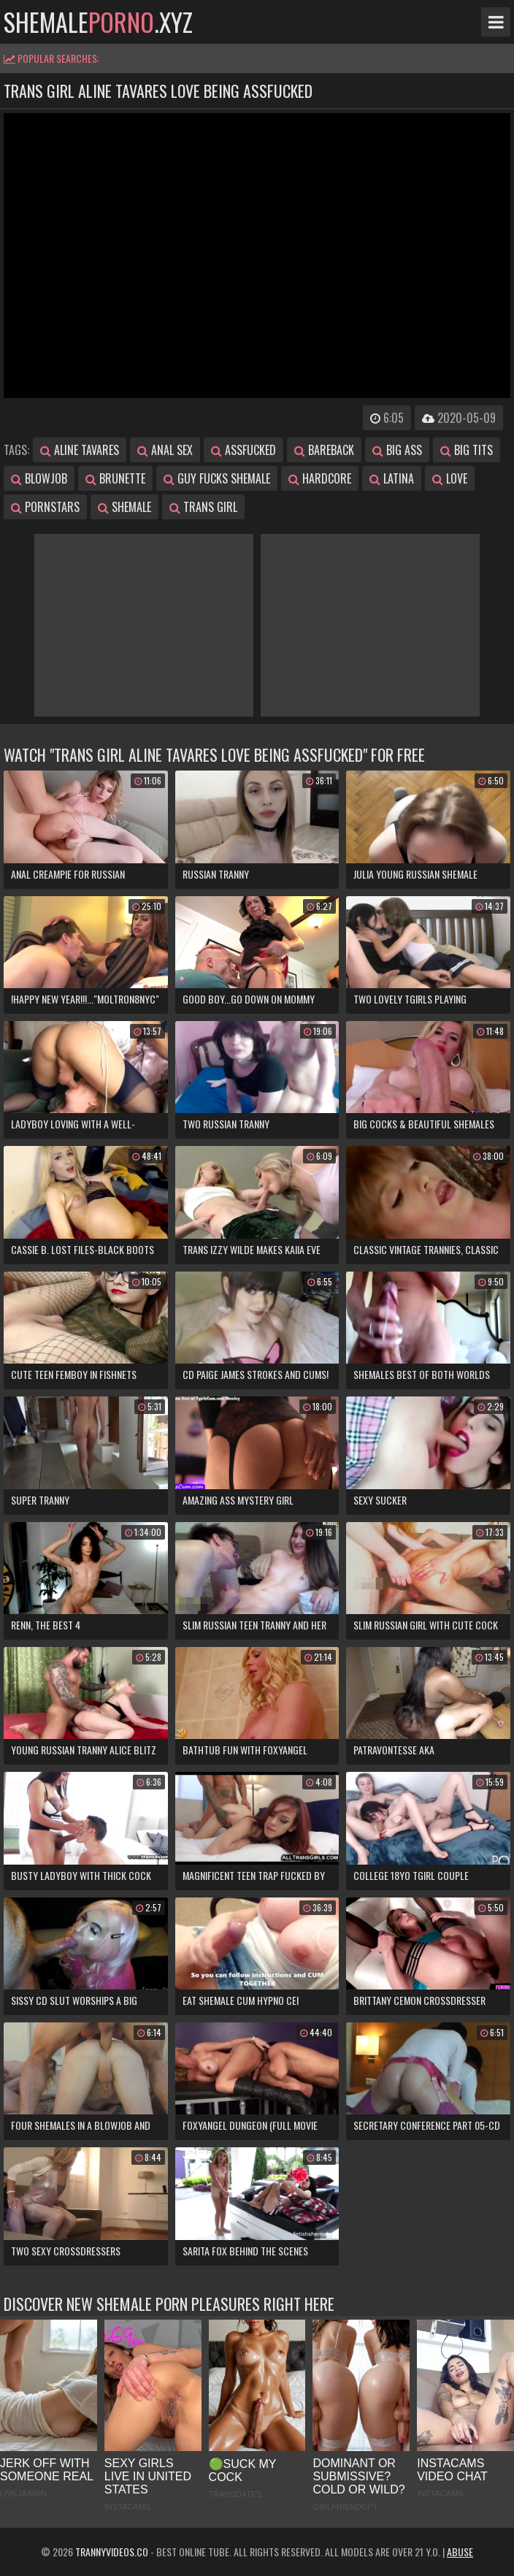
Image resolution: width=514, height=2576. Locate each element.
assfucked (243, 450)
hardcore (319, 478)
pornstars (45, 507)
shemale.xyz (98, 22)
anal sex (165, 450)
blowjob (39, 478)
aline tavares (79, 450)
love (449, 478)
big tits (466, 450)
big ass (397, 450)
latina (391, 478)
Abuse (460, 2551)
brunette (115, 478)
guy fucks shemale (217, 478)
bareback (324, 450)
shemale (124, 507)
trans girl (203, 507)
